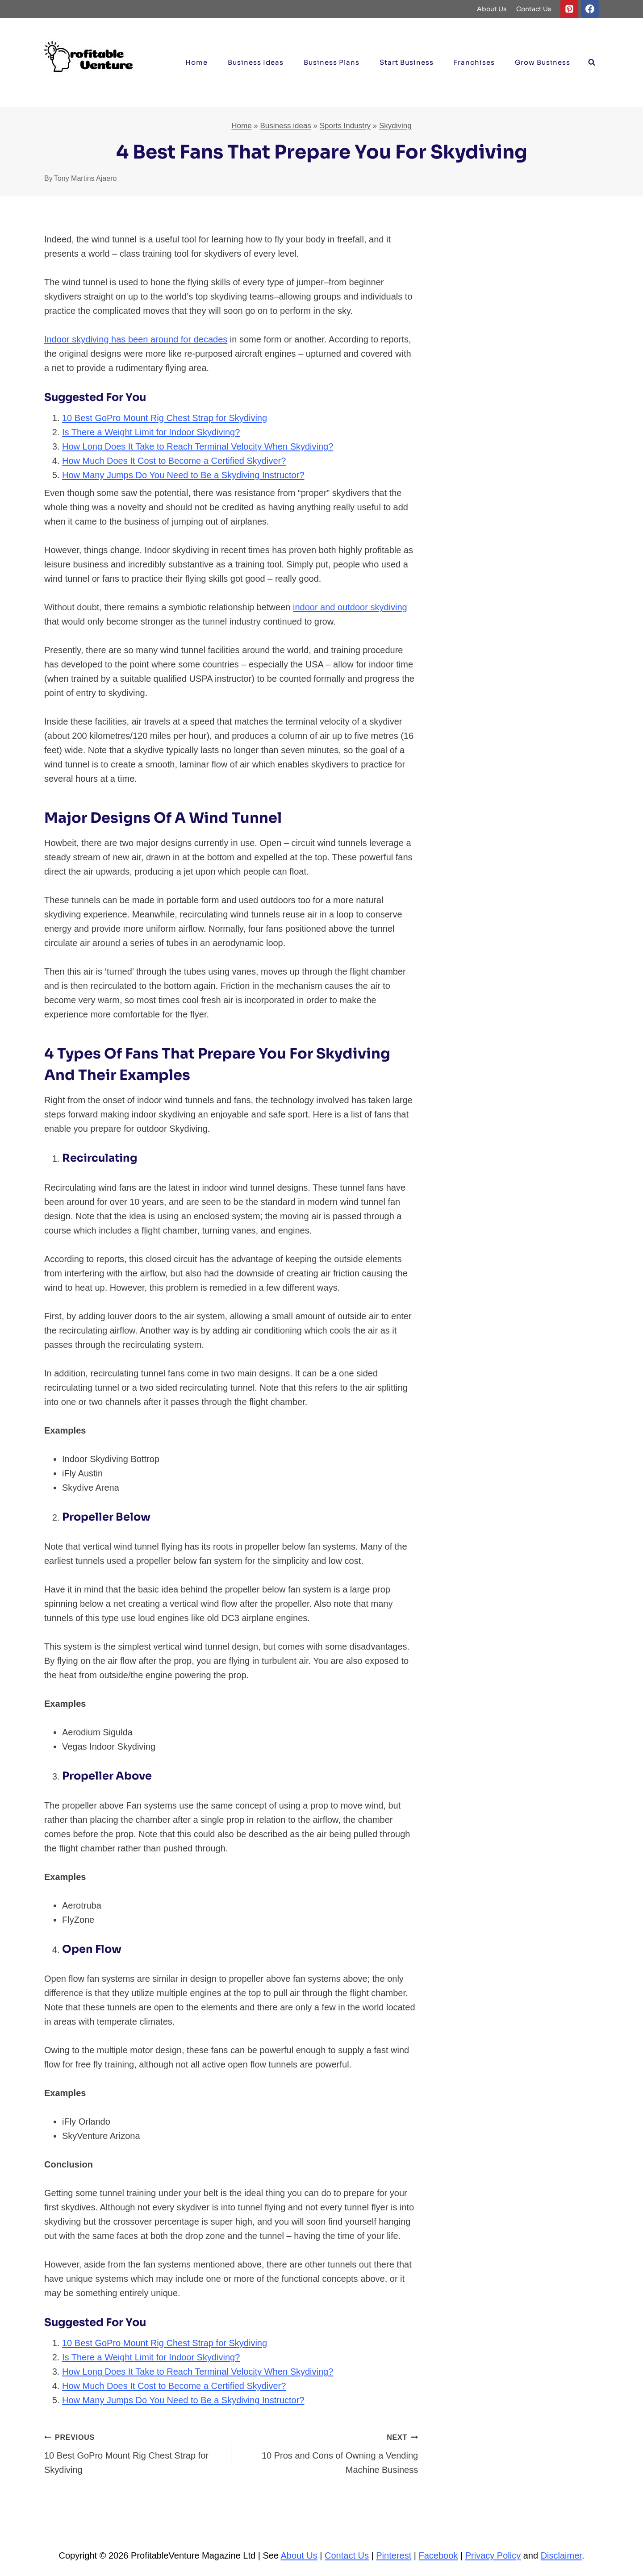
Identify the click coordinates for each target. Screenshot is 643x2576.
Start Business (407, 62)
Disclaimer (561, 2555)
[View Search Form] (592, 62)
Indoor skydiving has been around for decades (135, 339)
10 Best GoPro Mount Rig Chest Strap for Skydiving (164, 418)
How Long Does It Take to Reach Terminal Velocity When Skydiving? (197, 446)
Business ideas (256, 62)
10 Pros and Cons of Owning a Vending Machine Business (329, 2452)
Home (196, 62)
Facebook (438, 2555)
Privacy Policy (493, 2555)
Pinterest (393, 2555)
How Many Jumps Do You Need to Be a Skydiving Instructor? (183, 475)
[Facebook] (590, 9)
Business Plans (331, 62)
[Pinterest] (569, 9)
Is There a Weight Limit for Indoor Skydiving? (151, 432)
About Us (492, 9)
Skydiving (395, 125)
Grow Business (542, 62)
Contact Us (533, 9)
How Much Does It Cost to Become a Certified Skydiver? (174, 461)
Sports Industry (345, 125)
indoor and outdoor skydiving (350, 607)
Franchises (474, 62)
